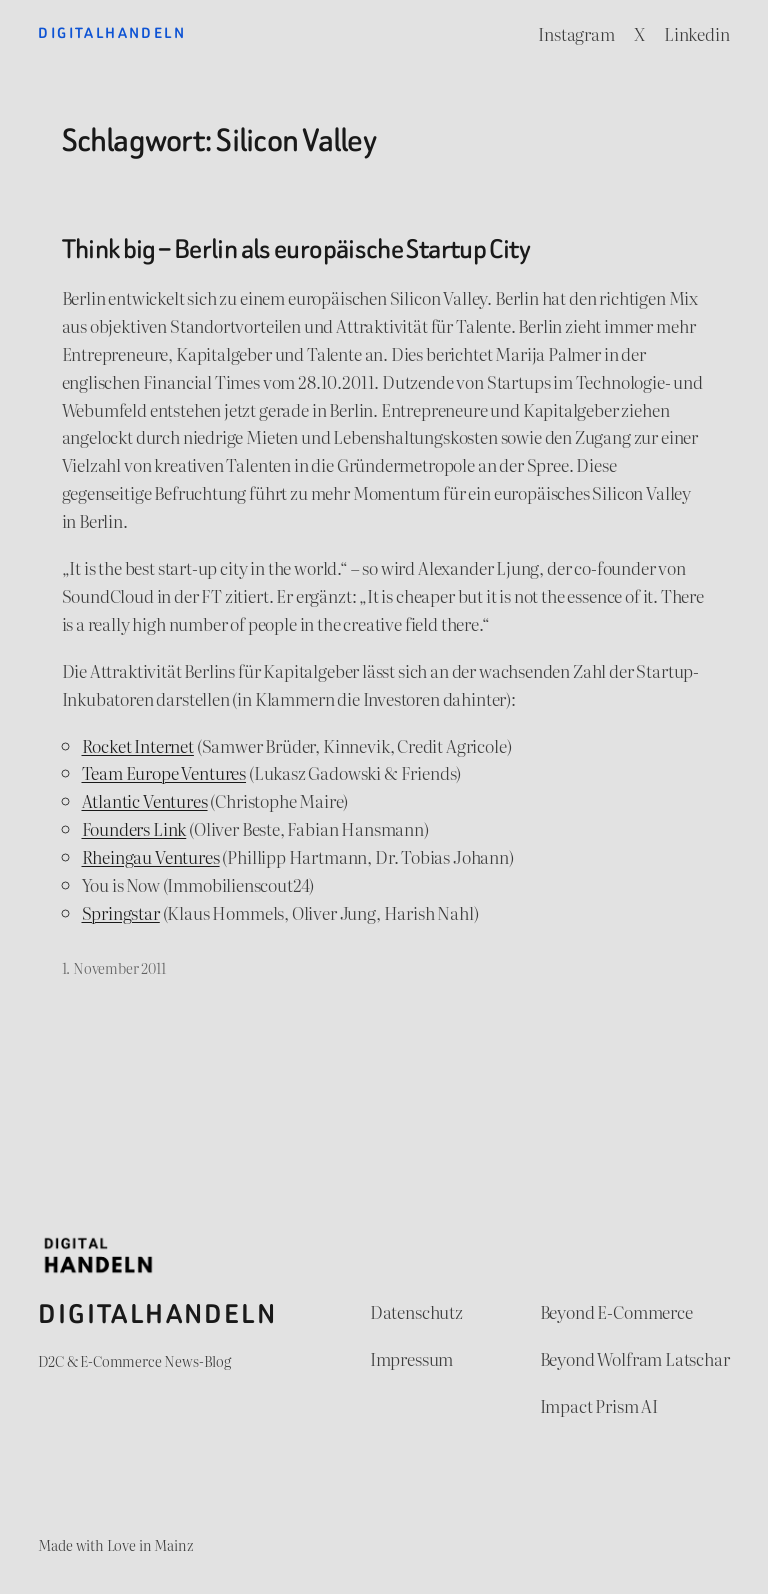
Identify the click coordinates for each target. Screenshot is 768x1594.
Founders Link (134, 828)
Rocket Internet (138, 745)
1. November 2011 (114, 967)
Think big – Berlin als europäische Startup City (296, 249)
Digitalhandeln (112, 33)
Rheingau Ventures (151, 856)
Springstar (121, 912)
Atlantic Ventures (145, 800)
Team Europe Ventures (164, 772)
